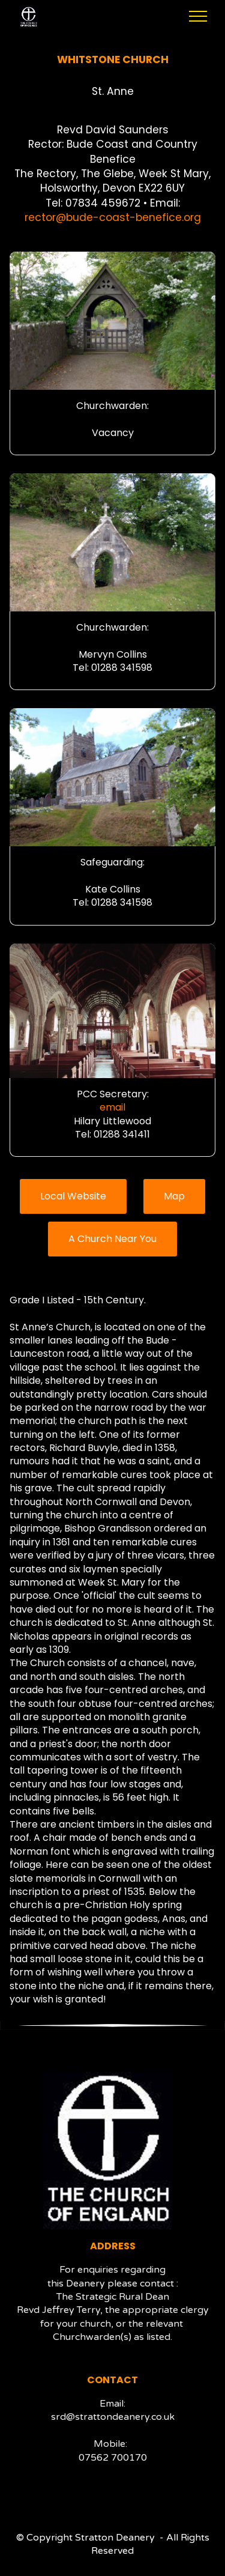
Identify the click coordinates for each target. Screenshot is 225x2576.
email (112, 1107)
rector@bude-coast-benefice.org (113, 217)
